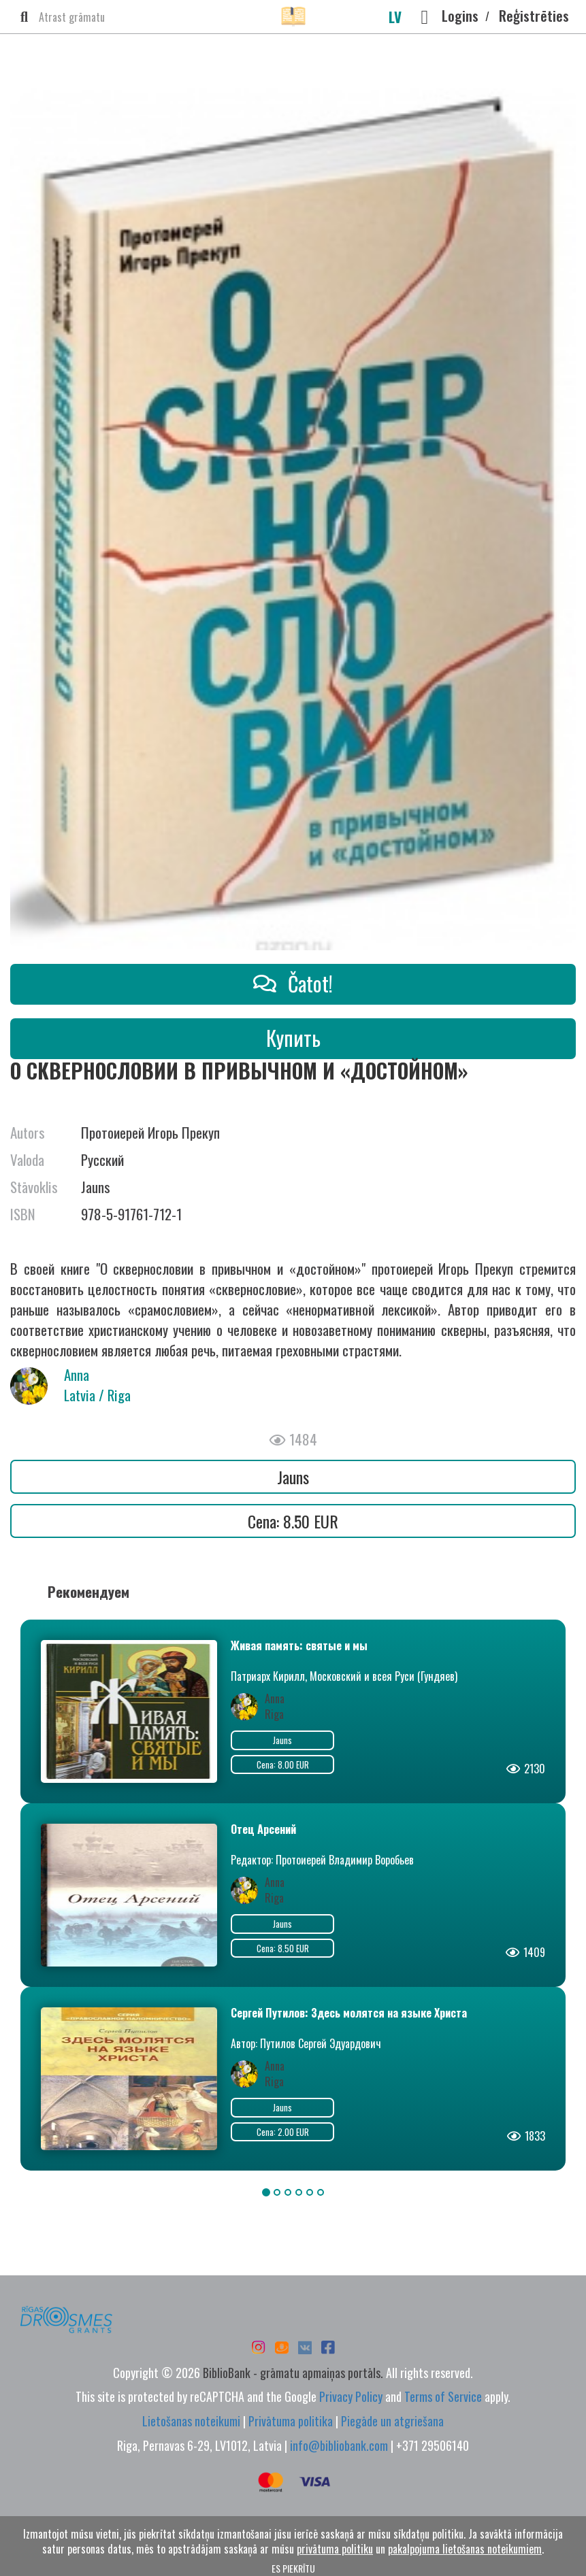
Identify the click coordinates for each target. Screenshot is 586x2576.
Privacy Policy (350, 2396)
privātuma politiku (335, 2549)
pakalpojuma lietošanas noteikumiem (465, 2549)
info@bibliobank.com (339, 2445)
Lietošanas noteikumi (191, 2421)
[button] (424, 17)
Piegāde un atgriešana (392, 2421)
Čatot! (293, 983)
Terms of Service (443, 2396)
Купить (293, 1037)
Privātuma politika (290, 2421)
